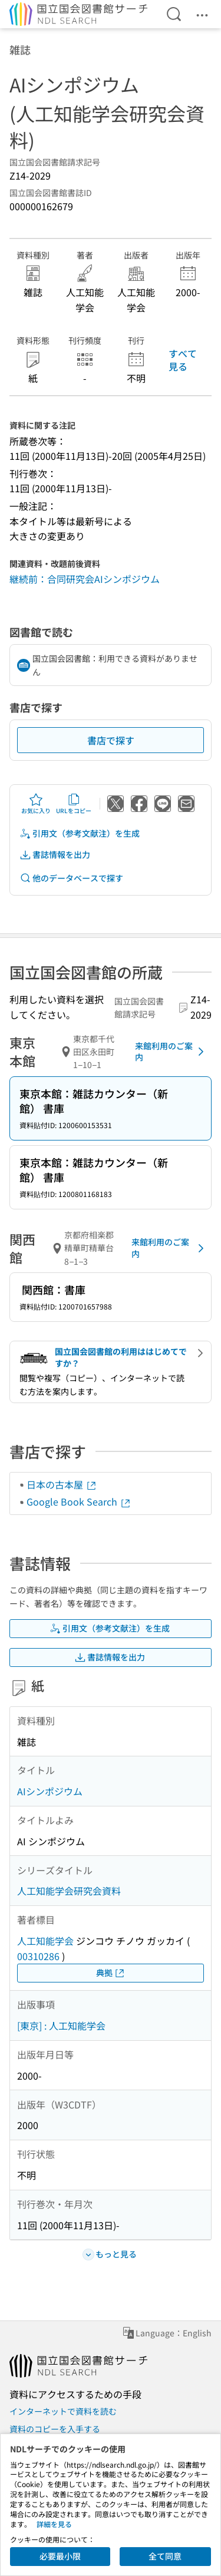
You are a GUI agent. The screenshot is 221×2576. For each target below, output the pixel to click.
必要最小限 (60, 2556)
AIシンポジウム (50, 1791)
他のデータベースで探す (71, 878)
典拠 (111, 1973)
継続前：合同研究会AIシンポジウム (84, 579)
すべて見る (183, 359)
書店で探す (110, 740)
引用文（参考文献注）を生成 (79, 833)
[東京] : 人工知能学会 (61, 2025)
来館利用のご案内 (171, 1051)
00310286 (38, 1956)
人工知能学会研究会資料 (69, 1891)
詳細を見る (54, 2524)
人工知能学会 (45, 1941)
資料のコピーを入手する (54, 2429)
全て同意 (165, 2556)
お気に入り (36, 804)
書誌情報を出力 (54, 854)
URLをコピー (73, 804)
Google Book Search (79, 1501)
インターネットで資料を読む (63, 2411)
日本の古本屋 (62, 1484)
